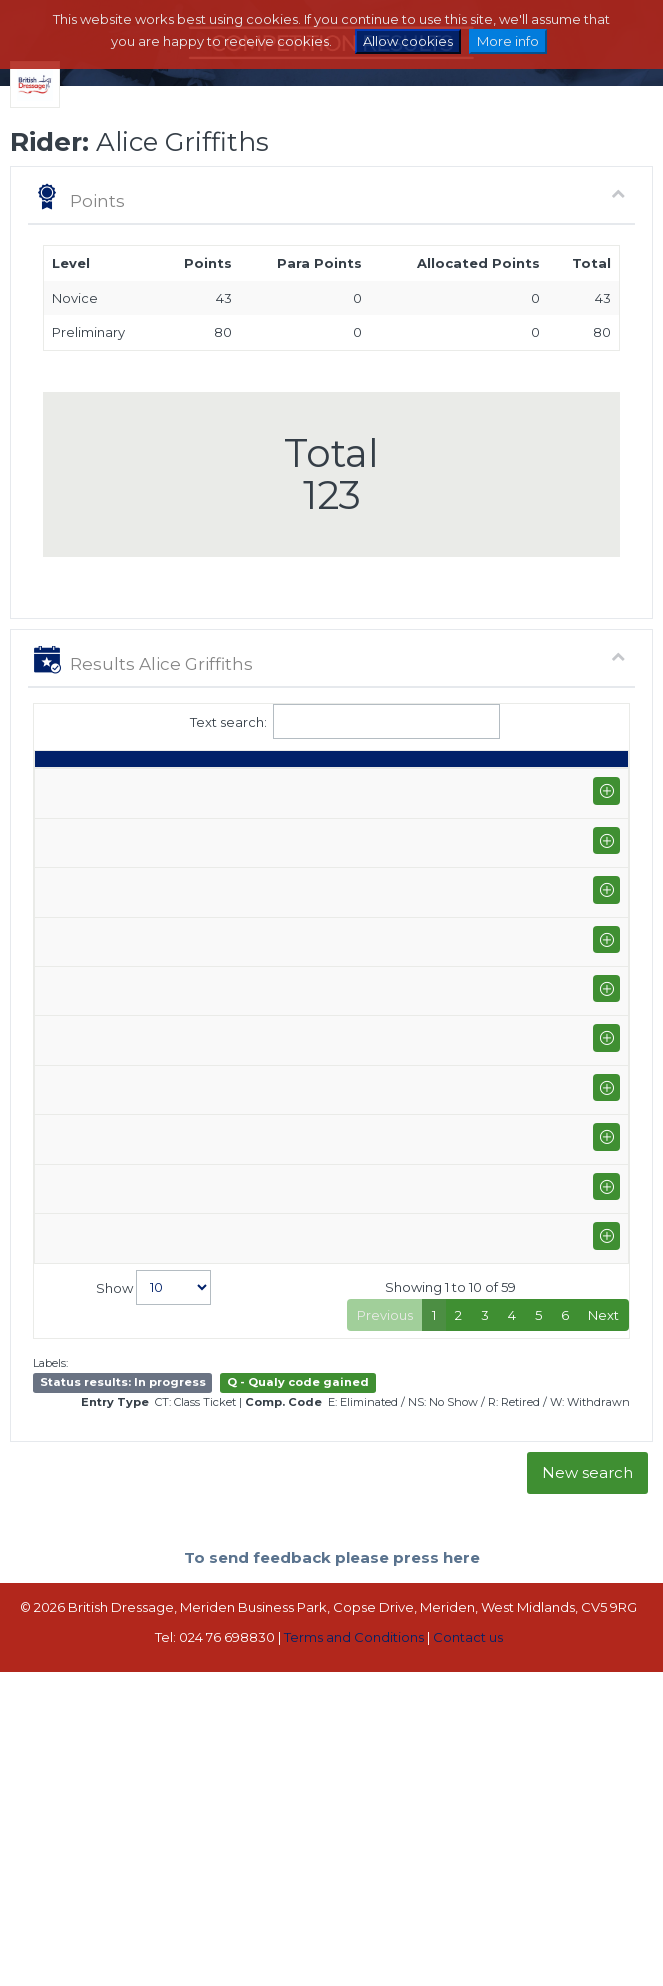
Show (153, 1582)
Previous (385, 1610)
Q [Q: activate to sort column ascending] (379, 787)
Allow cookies (408, 41)
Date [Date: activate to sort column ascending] (61, 787)
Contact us (468, 1932)
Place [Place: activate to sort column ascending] (538, 787)
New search (587, 1768)
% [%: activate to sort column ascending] (469, 787)
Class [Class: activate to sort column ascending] (316, 787)
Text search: (332, 721)
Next (603, 1610)
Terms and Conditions (354, 1932)
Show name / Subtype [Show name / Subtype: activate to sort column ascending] (180, 777)
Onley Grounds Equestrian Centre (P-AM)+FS (202, 914)
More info (508, 41)
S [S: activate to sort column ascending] (424, 787)
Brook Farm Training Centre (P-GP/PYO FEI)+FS (198, 841)
